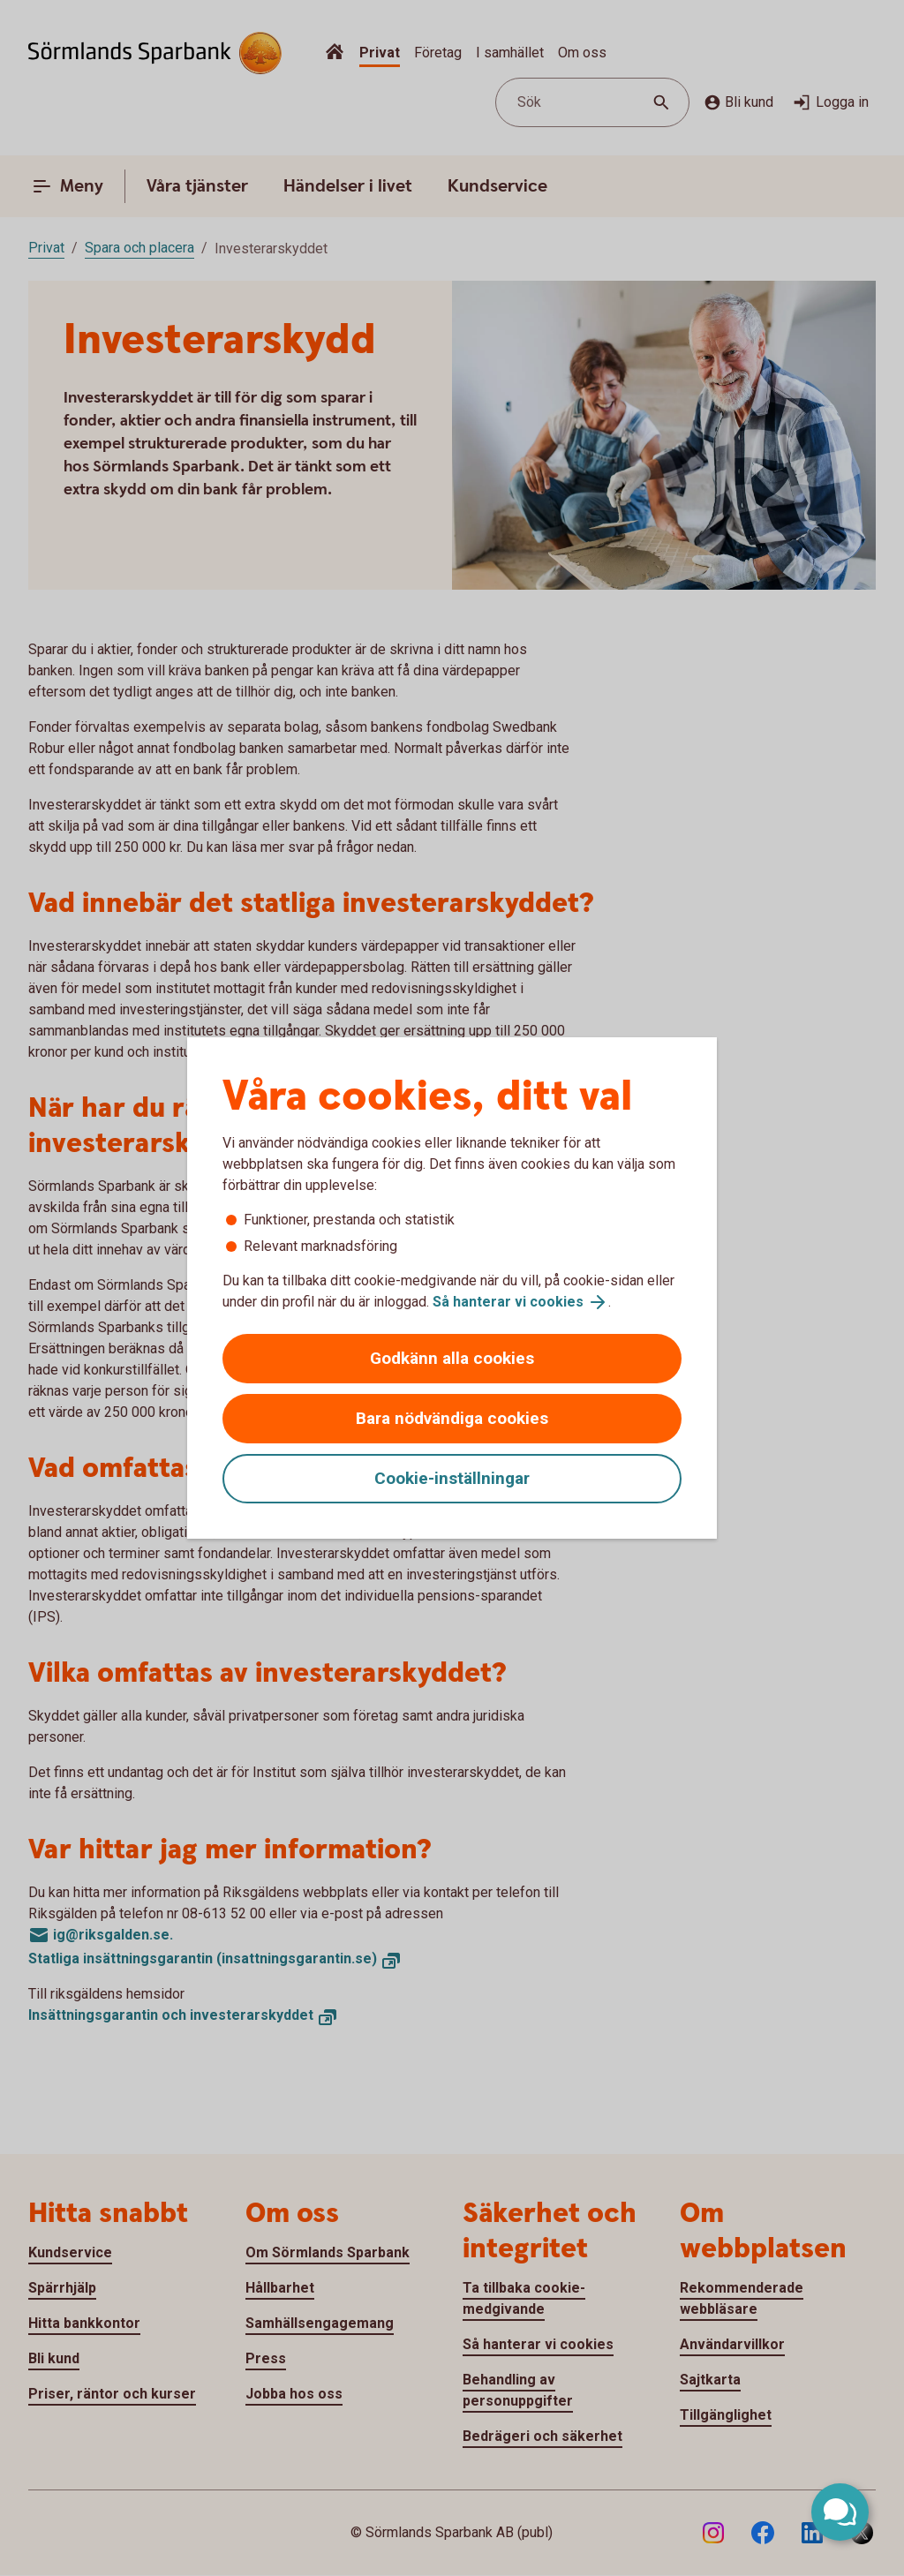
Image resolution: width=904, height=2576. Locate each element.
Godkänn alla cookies (452, 1358)
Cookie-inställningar (452, 1478)
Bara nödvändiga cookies (452, 1418)
